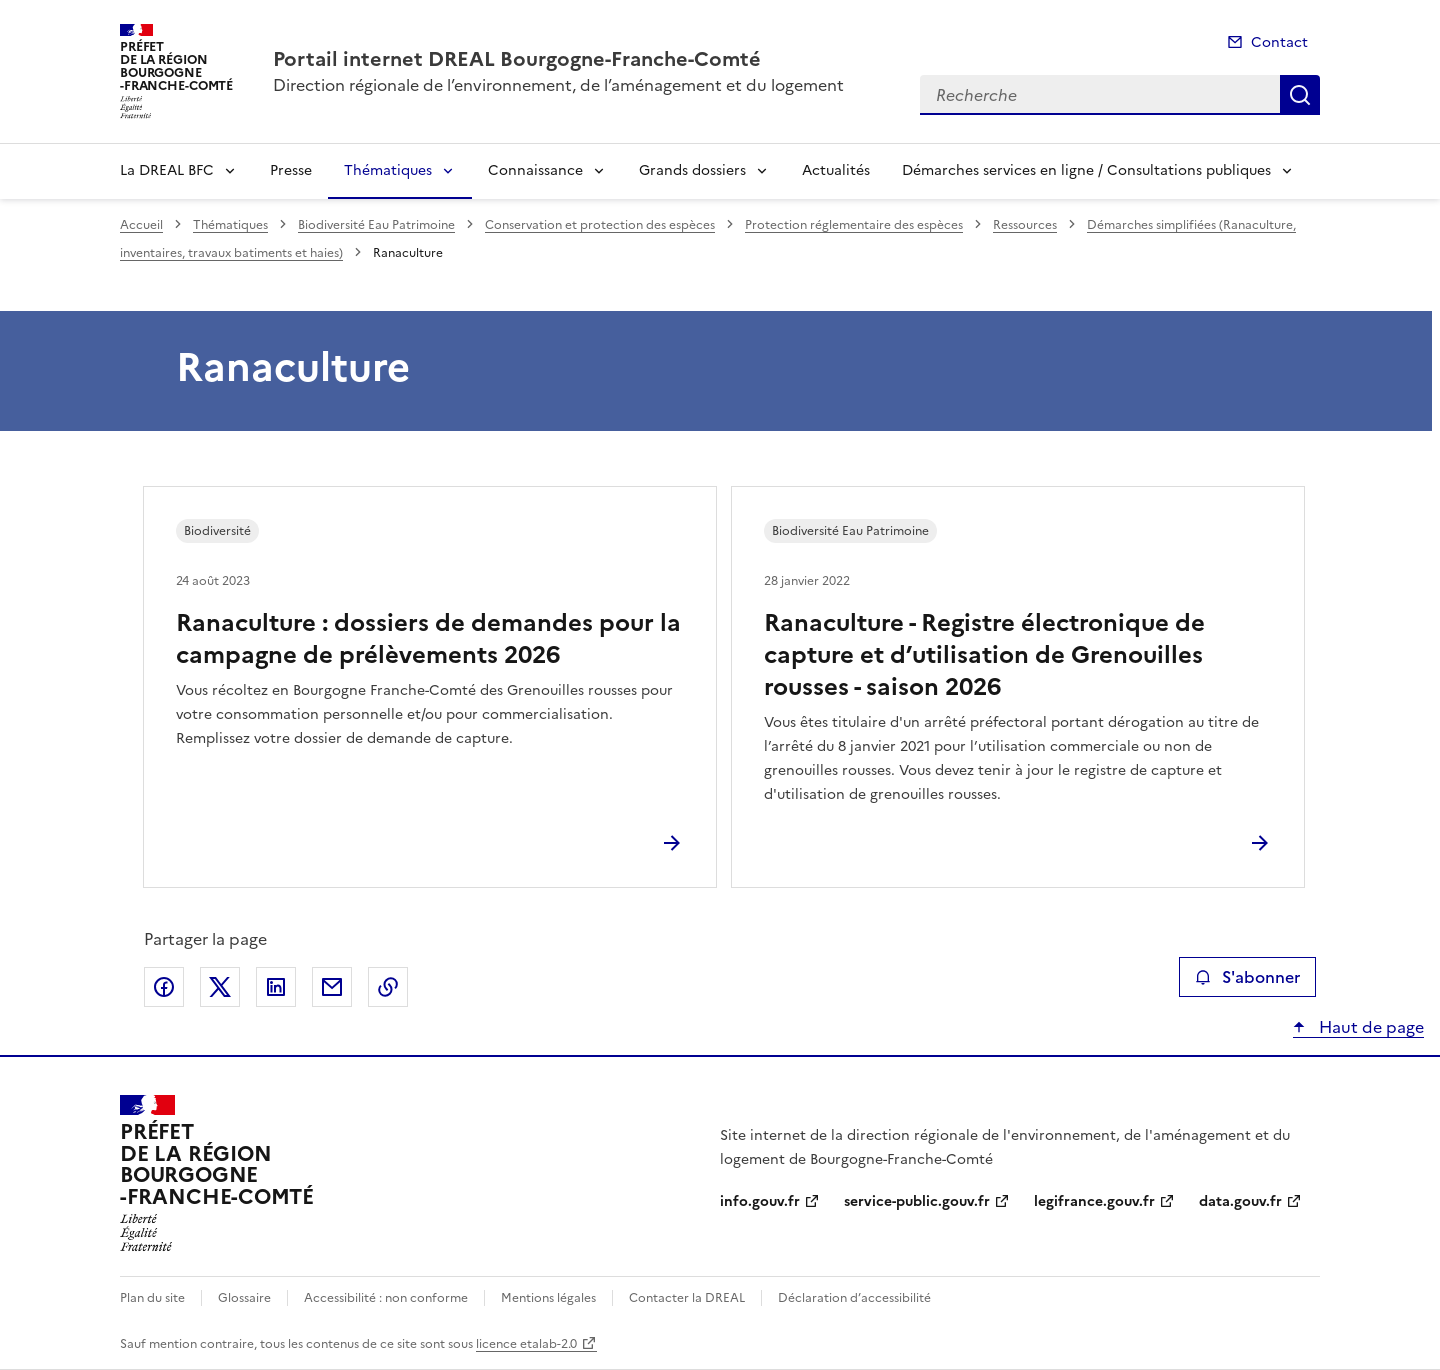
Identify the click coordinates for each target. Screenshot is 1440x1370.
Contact (1279, 42)
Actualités (836, 170)
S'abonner (1247, 977)
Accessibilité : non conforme (386, 1298)
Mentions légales (548, 1298)
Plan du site (152, 1298)
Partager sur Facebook (164, 987)
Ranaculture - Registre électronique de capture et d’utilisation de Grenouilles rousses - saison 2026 (984, 655)
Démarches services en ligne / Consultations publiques (1086, 170)
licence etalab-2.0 (526, 1344)
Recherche (1300, 95)
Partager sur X (220, 987)
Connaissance (535, 170)
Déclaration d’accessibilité (854, 1298)
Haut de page (1369, 1027)
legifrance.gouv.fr (1094, 1201)
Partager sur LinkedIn (276, 987)
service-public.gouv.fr (917, 1201)
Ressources (1025, 225)
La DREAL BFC (167, 170)
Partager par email (332, 987)
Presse (291, 170)
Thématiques (388, 170)
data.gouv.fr (1240, 1201)
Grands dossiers (692, 170)
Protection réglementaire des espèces (854, 225)
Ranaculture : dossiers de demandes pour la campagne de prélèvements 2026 (428, 639)
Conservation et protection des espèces (600, 225)
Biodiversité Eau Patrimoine (376, 225)
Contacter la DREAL (687, 1298)
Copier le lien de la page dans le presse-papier (388, 987)
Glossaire (244, 1298)
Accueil (141, 225)
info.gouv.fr (760, 1201)
